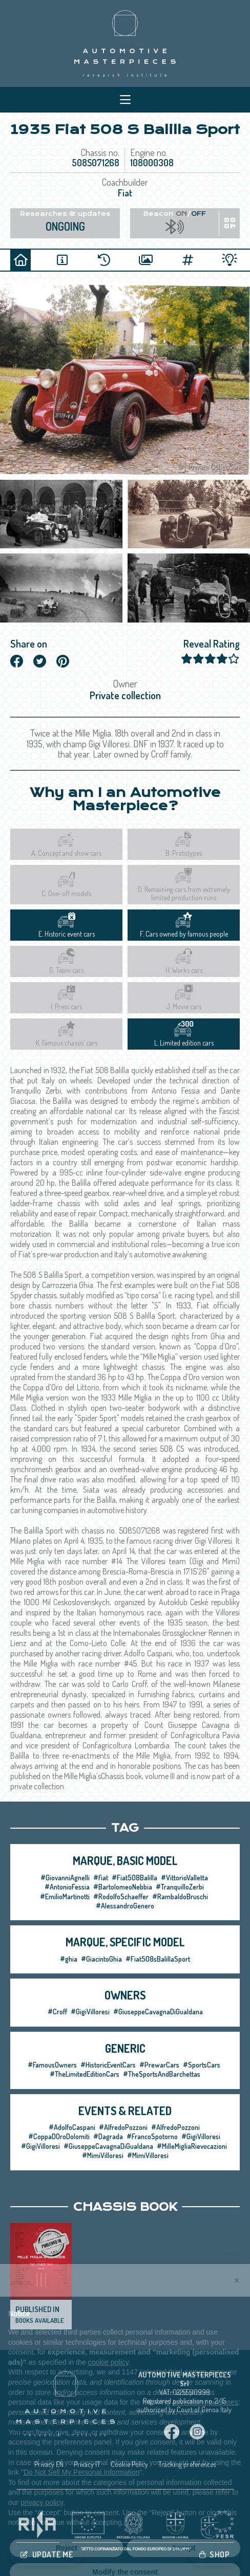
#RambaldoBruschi (180, 1896)
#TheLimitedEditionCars (84, 2074)
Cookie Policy (129, 2464)
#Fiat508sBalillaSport (158, 1959)
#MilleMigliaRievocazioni (192, 2146)
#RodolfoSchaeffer (121, 1896)
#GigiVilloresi (90, 2011)
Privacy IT (87, 2464)
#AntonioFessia (67, 1886)
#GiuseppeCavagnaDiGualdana (158, 2011)
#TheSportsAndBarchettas (161, 2074)
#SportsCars (201, 2064)
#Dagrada (108, 2136)
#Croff (57, 2011)
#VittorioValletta (184, 1877)
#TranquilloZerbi (180, 1886)
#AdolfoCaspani (72, 2127)
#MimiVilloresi (102, 2155)
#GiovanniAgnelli (65, 1877)
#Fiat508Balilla (134, 1877)
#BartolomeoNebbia (122, 1886)
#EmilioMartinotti (65, 1896)
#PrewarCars (159, 2064)
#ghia (68, 1959)
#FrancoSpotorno (152, 2136)
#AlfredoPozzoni (123, 2127)
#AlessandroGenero (125, 1905)
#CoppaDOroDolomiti (59, 2136)
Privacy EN (49, 2464)
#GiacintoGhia (101, 1959)
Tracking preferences (187, 2464)
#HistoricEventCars (108, 2064)
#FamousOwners (52, 2064)
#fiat (100, 1877)
